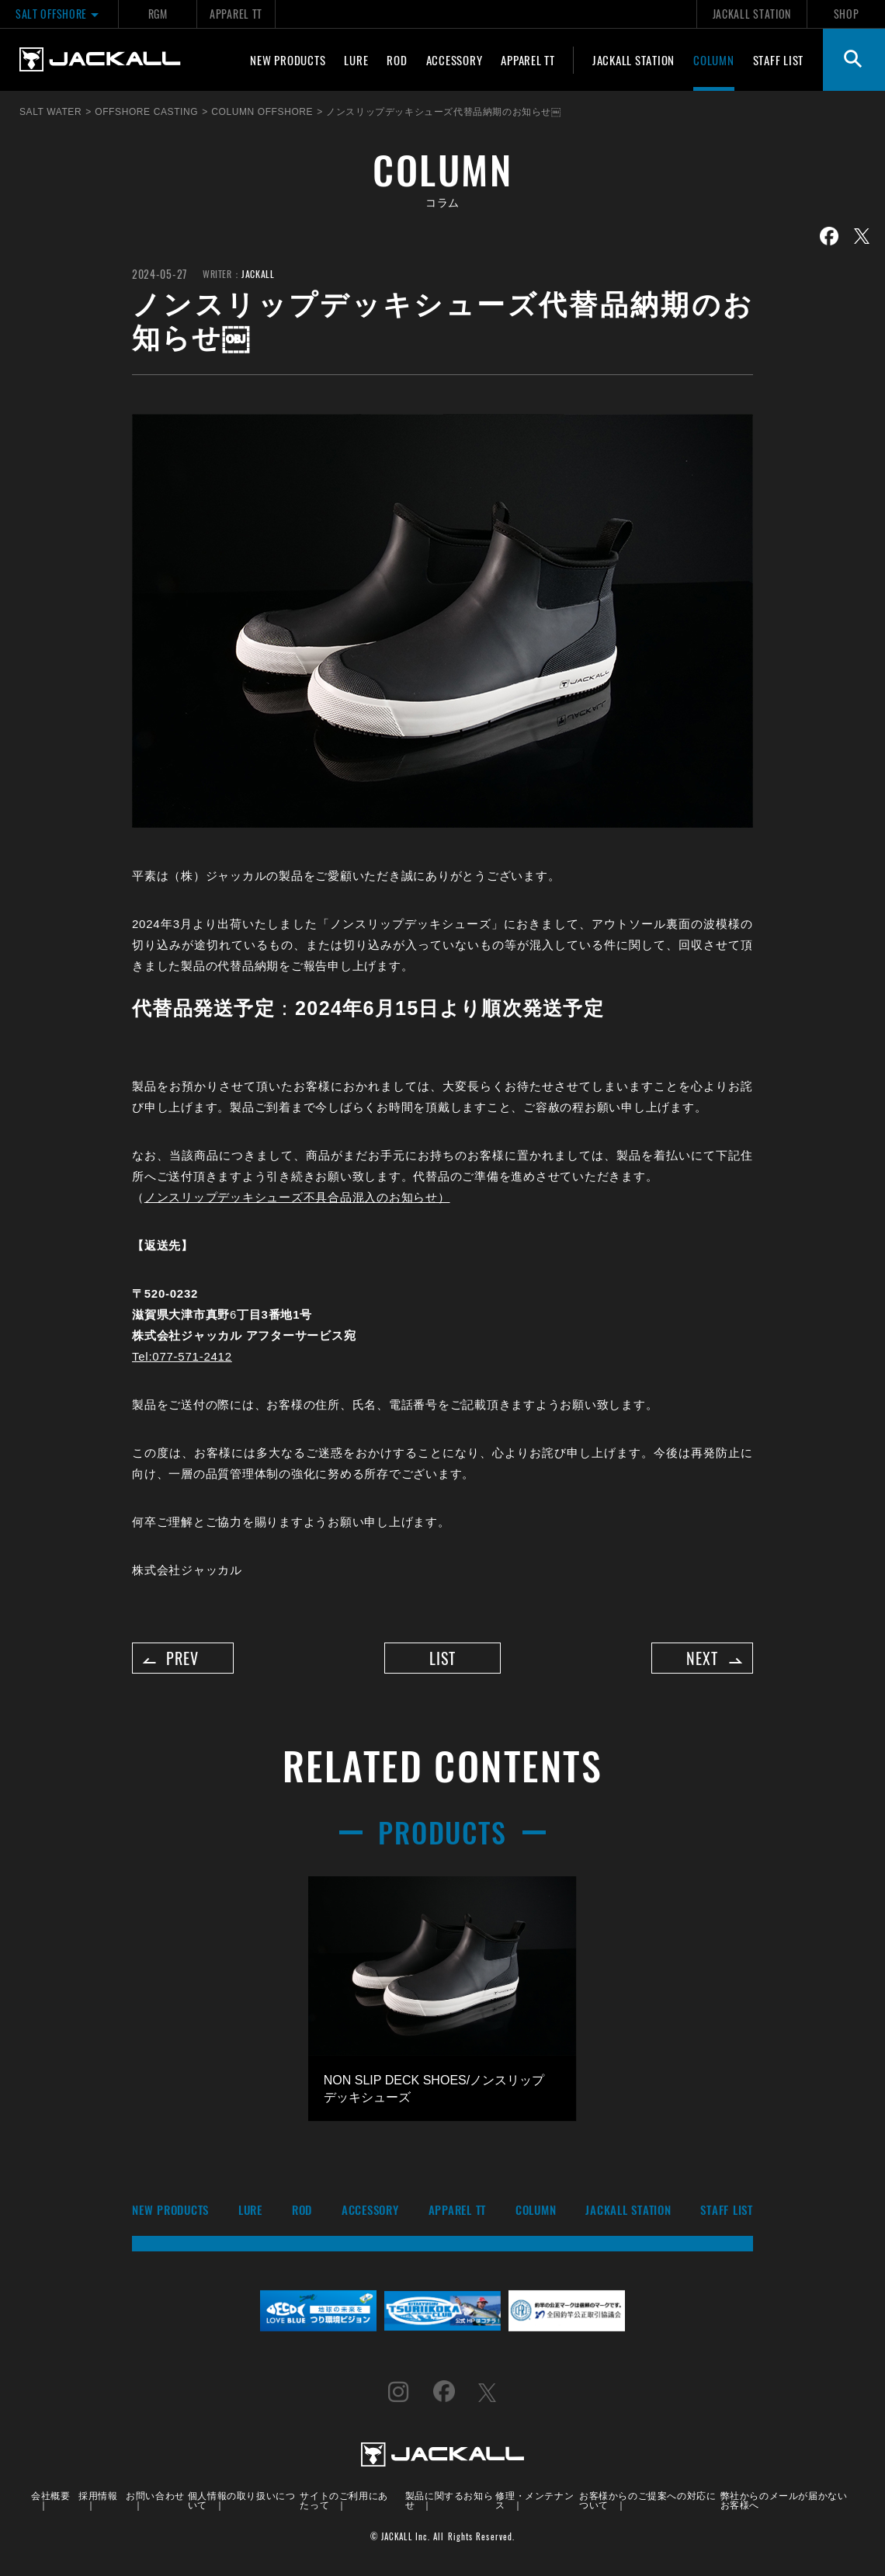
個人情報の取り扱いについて (242, 2503)
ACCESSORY (454, 60)
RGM (158, 14)
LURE (356, 60)
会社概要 (50, 2499)
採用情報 (97, 2499)
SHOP (846, 14)
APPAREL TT (236, 14)
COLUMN (713, 60)
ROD (397, 60)
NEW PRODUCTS (287, 60)
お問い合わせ (155, 2499)
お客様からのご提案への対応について (647, 2503)
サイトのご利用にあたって (343, 2503)
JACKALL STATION (752, 14)
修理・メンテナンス (534, 2503)
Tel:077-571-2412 (182, 1356)
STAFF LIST (778, 60)
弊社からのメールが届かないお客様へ (784, 2503)
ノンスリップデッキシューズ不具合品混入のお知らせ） (297, 1197)
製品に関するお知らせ (449, 2503)
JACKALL (257, 274)
